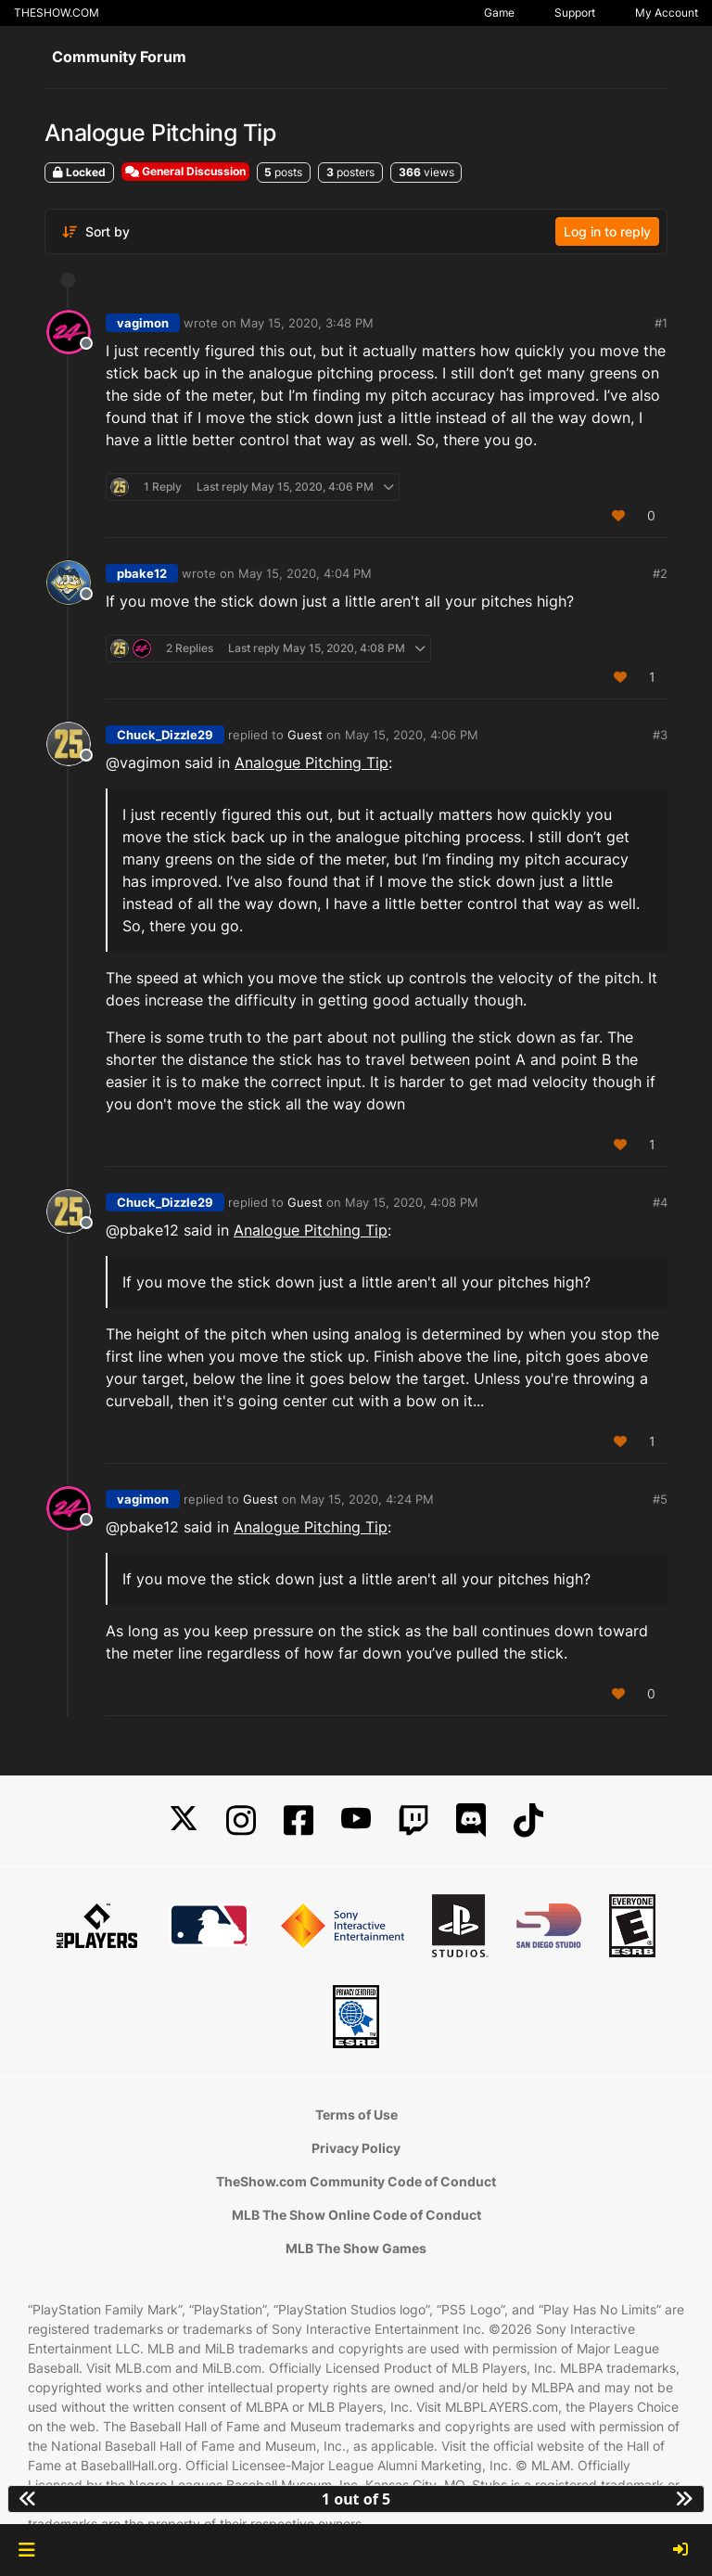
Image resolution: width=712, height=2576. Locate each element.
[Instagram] (241, 1820)
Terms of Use (356, 2114)
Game (499, 12)
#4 (660, 1202)
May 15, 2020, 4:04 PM (305, 573)
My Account (666, 12)
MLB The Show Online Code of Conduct (356, 2215)
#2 (660, 573)
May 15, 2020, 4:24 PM (367, 1499)
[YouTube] (356, 1820)
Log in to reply (607, 231)
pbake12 (142, 573)
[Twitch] (413, 1820)
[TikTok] (528, 1820)
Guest (305, 734)
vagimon (143, 322)
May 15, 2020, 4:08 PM (411, 1202)
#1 (661, 322)
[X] (183, 1820)
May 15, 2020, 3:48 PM (307, 322)
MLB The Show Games (356, 2248)
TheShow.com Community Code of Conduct (356, 2181)
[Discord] (471, 1820)
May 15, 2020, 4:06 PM (411, 734)
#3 (660, 734)
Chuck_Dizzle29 (165, 734)
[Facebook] (298, 1820)
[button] (26, 2550)
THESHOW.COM (56, 12)
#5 (660, 1499)
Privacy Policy (356, 2148)
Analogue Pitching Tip (311, 762)
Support (574, 12)
